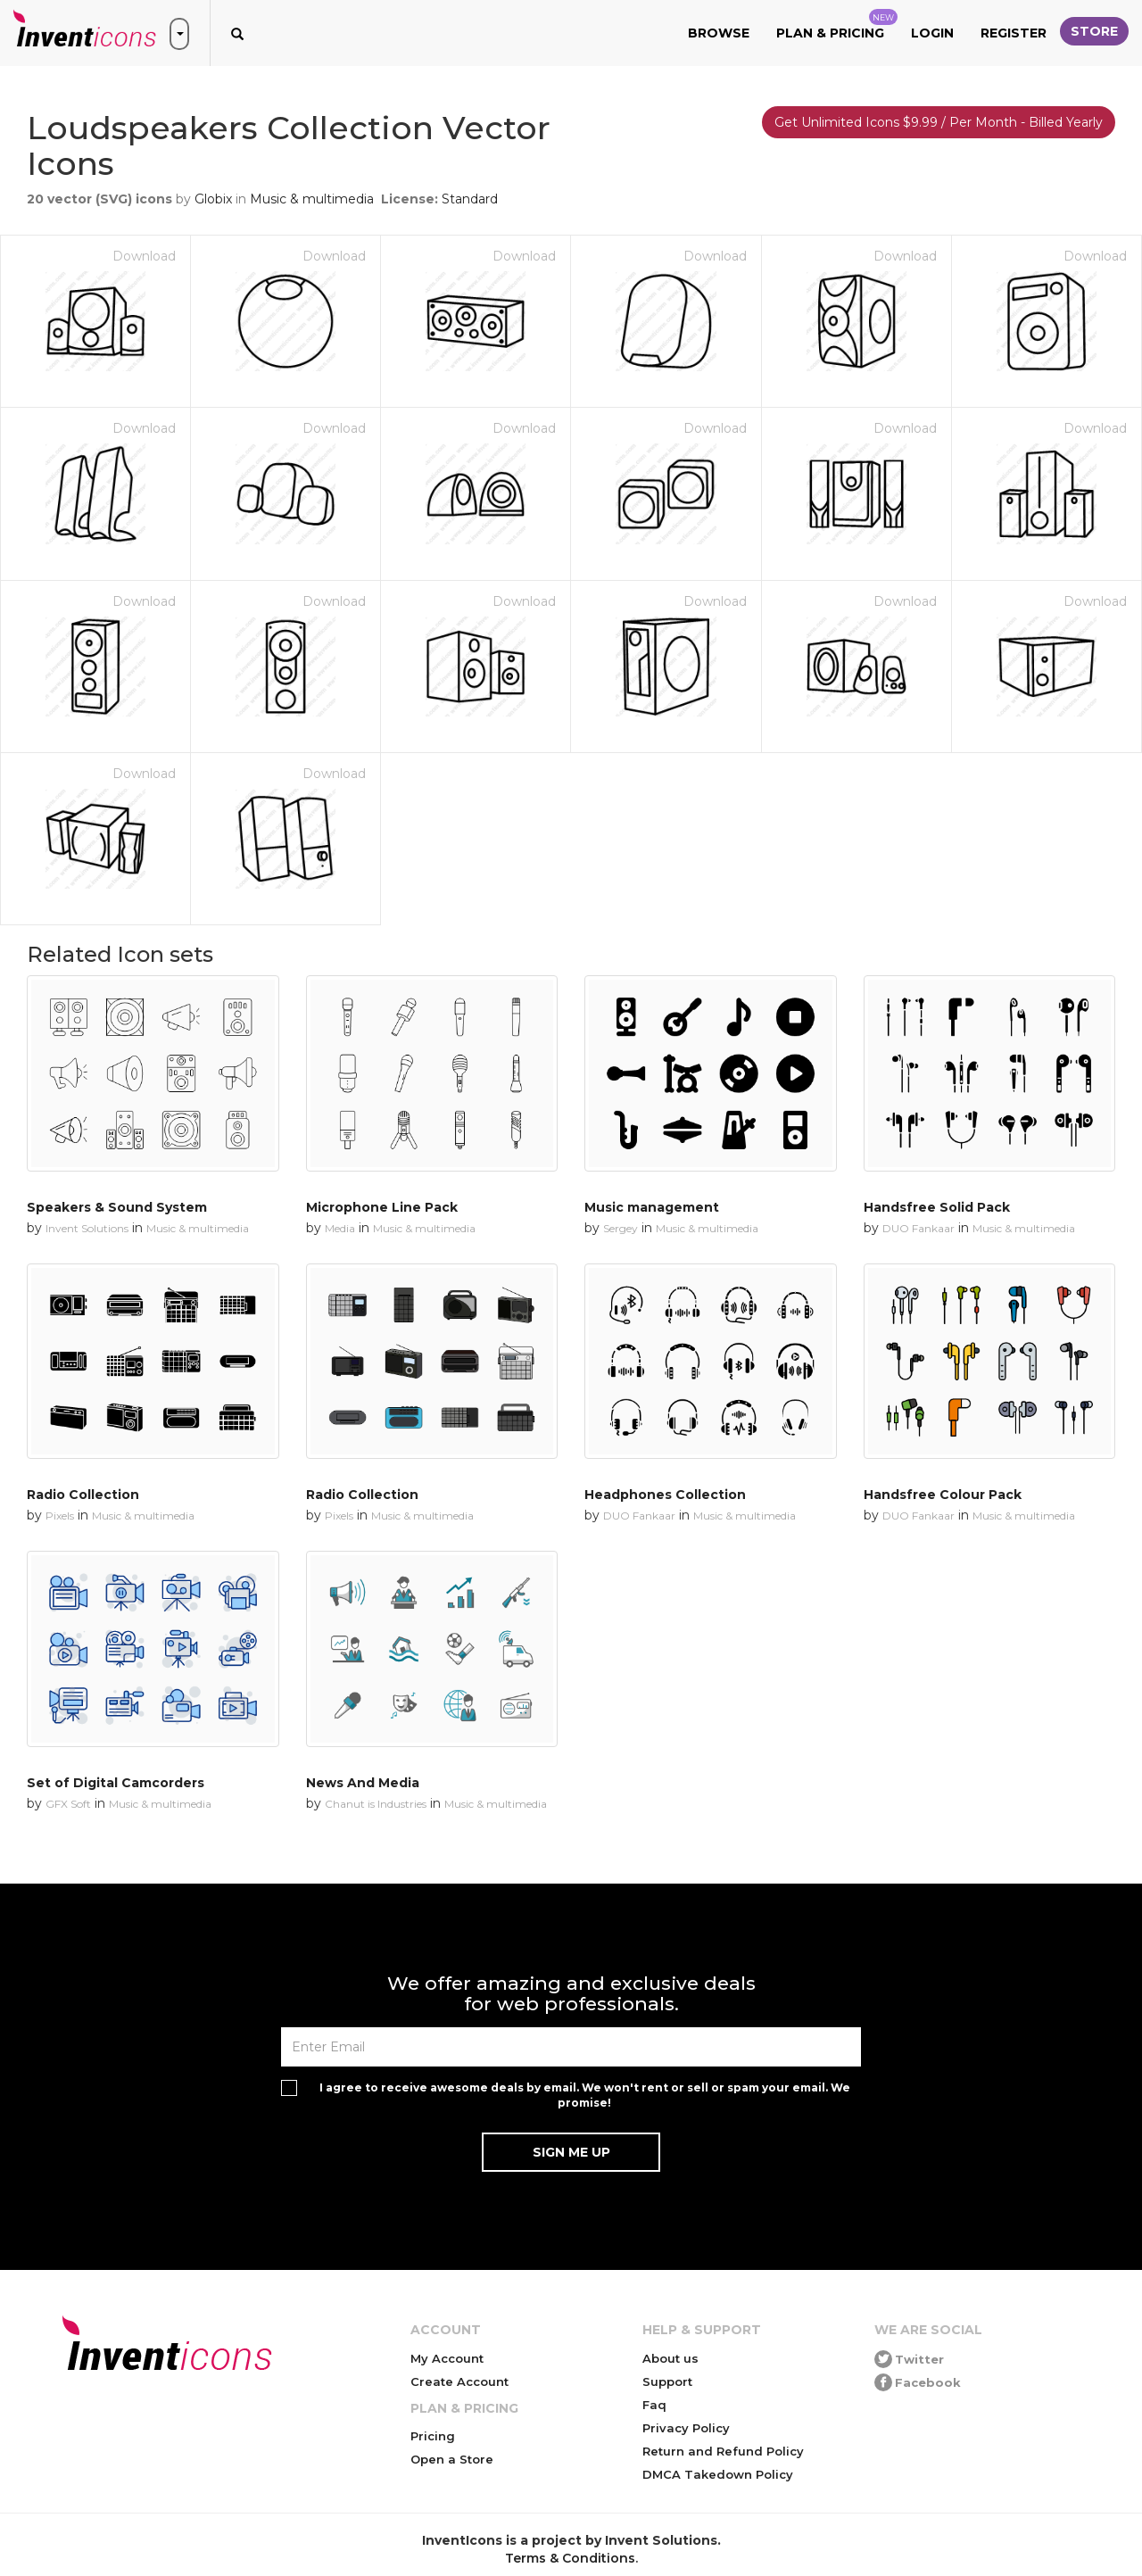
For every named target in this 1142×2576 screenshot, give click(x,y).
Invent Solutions (87, 1228)
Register (1014, 33)
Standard (470, 199)
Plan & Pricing (837, 25)
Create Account (459, 2381)
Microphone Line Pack (382, 1207)
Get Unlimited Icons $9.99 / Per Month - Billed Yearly (938, 122)
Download (144, 256)
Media (340, 1228)
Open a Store (451, 2459)
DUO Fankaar (918, 1228)
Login (932, 33)
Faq (654, 2405)
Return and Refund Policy (723, 2451)
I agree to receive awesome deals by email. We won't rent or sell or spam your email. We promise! (584, 2095)
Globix (213, 199)
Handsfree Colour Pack (943, 1495)
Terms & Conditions (570, 2558)
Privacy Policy (686, 2428)
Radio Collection (83, 1495)
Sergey (620, 1228)
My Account (447, 2358)
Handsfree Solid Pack (937, 1207)
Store (1094, 31)
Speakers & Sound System (117, 1207)
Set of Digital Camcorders (115, 1783)
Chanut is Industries (375, 1803)
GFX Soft (68, 1803)
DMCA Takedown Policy (717, 2474)
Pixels (60, 1515)
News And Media (362, 1783)
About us (670, 2358)
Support (667, 2381)
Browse (718, 33)
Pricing (432, 2436)
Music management (651, 1207)
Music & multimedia (312, 199)
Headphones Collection (665, 1495)
